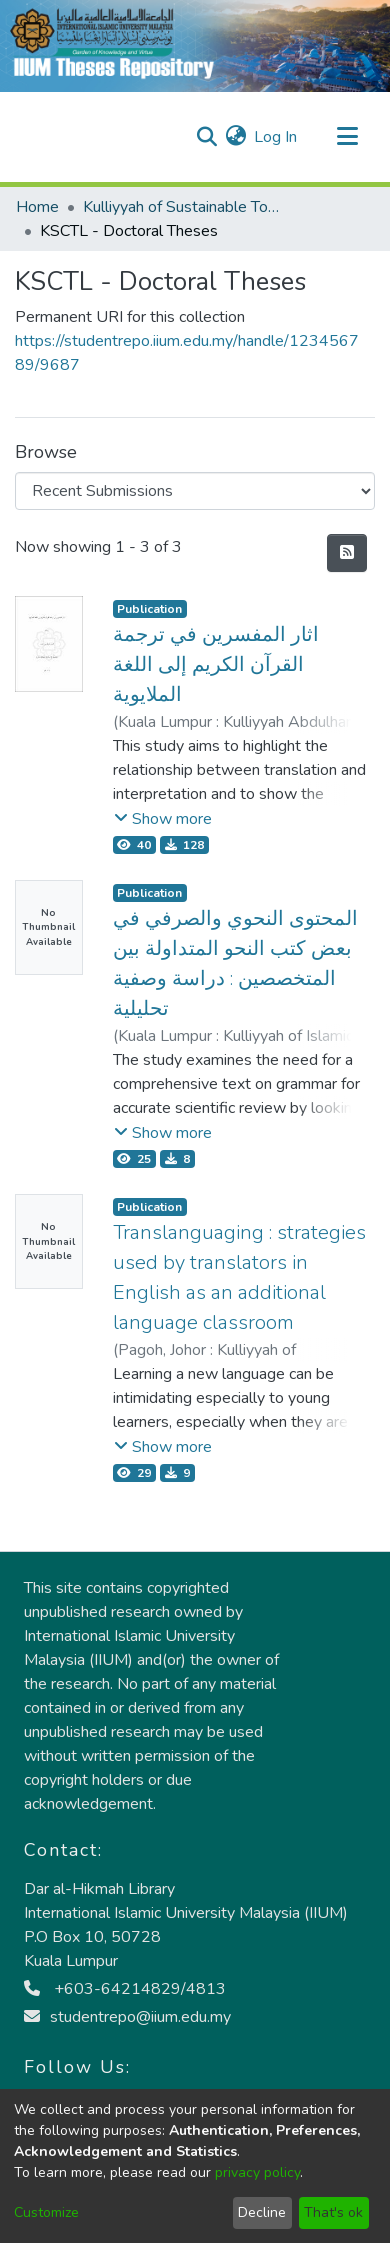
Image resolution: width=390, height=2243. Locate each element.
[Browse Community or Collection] (195, 491)
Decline (262, 2212)
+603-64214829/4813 (125, 1989)
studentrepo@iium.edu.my (127, 2017)
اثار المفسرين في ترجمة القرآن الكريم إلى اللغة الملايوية (216, 664)
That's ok (333, 2212)
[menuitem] (235, 137)
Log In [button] (276, 137)
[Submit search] (206, 137)
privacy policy (257, 2172)
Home (37, 207)
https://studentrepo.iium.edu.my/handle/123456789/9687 (187, 353)
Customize (46, 2212)
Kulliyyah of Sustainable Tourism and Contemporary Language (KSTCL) (183, 207)
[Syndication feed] (347, 553)
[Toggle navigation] (347, 137)
